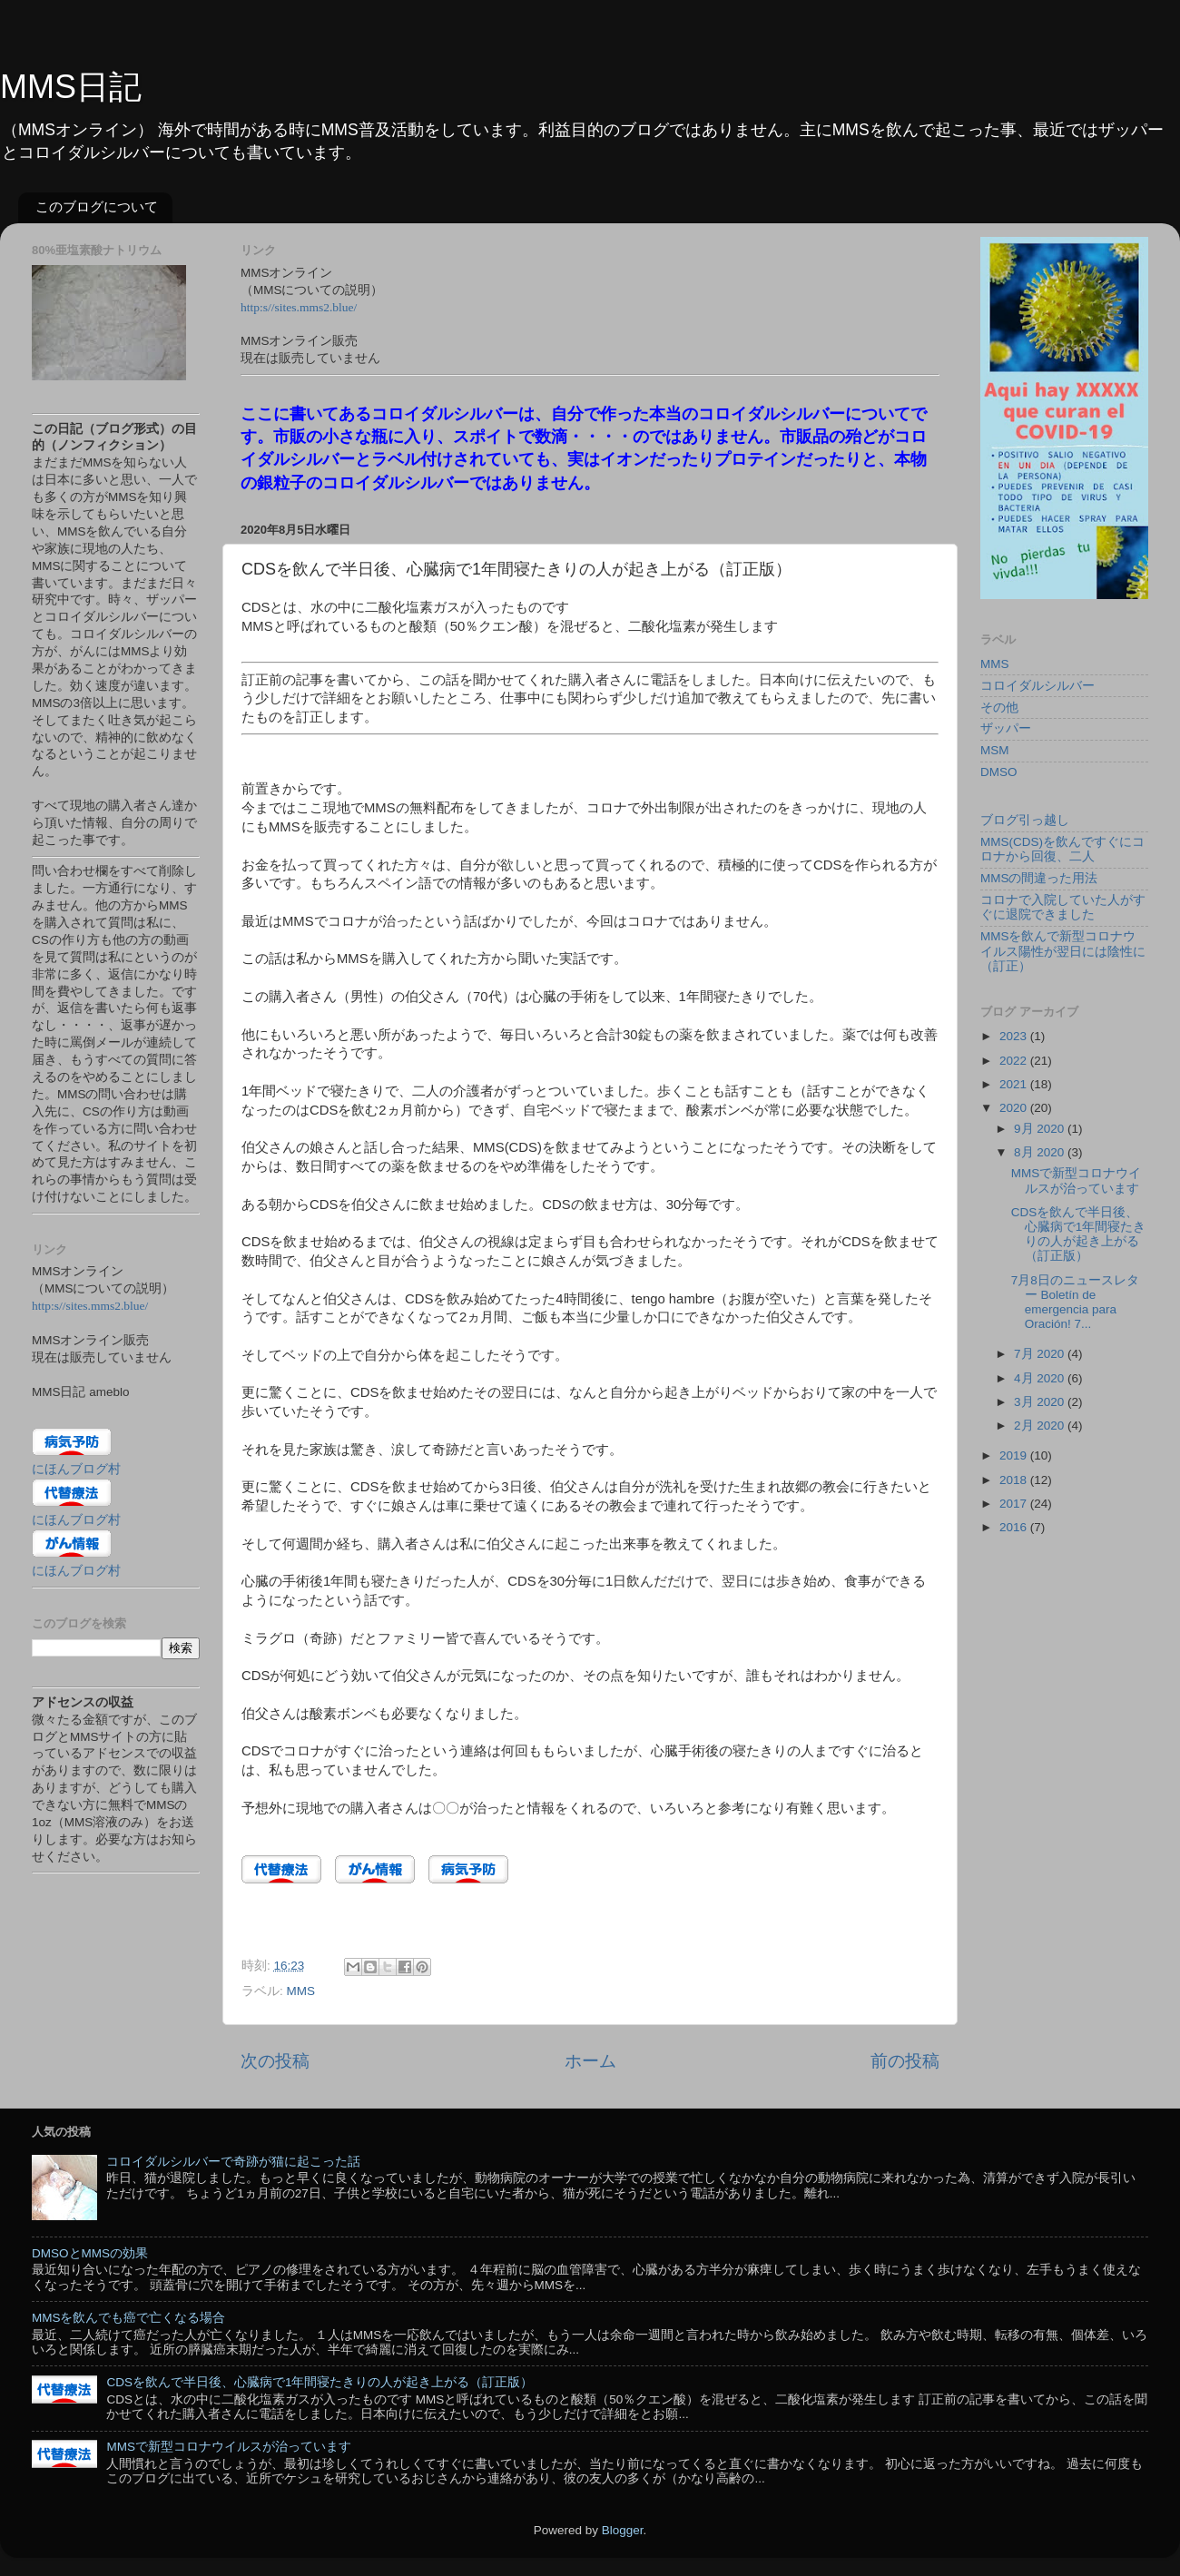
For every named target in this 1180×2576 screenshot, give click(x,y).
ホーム (590, 2060)
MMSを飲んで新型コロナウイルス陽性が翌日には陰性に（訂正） (1063, 950)
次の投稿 (275, 2060)
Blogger (623, 2530)
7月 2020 (1040, 1354)
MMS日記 (71, 86)
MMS (301, 1991)
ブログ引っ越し (1024, 820)
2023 (1014, 1036)
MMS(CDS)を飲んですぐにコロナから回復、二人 (1062, 849)
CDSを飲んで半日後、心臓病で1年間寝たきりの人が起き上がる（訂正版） (1078, 1234)
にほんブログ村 (76, 1469)
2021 (1014, 1084)
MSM (994, 750)
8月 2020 (1040, 1152)
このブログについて (96, 206)
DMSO (999, 772)
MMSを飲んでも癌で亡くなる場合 (129, 2318)
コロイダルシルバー (1037, 686)
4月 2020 (1040, 1378)
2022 (1014, 1060)
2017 (1014, 1503)
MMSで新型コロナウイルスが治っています (1076, 1180)
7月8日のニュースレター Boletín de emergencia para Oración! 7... (1075, 1302)
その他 (999, 707)
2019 (1014, 1455)
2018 (1014, 1480)
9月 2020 (1040, 1129)
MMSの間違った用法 (1039, 878)
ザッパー (1005, 728)
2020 (1014, 1108)
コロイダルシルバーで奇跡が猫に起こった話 (233, 2161)
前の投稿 (904, 2060)
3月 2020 (1040, 1402)
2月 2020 (1040, 1425)
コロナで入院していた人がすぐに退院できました (1063, 907)
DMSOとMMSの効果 (90, 2253)
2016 (1014, 1527)
